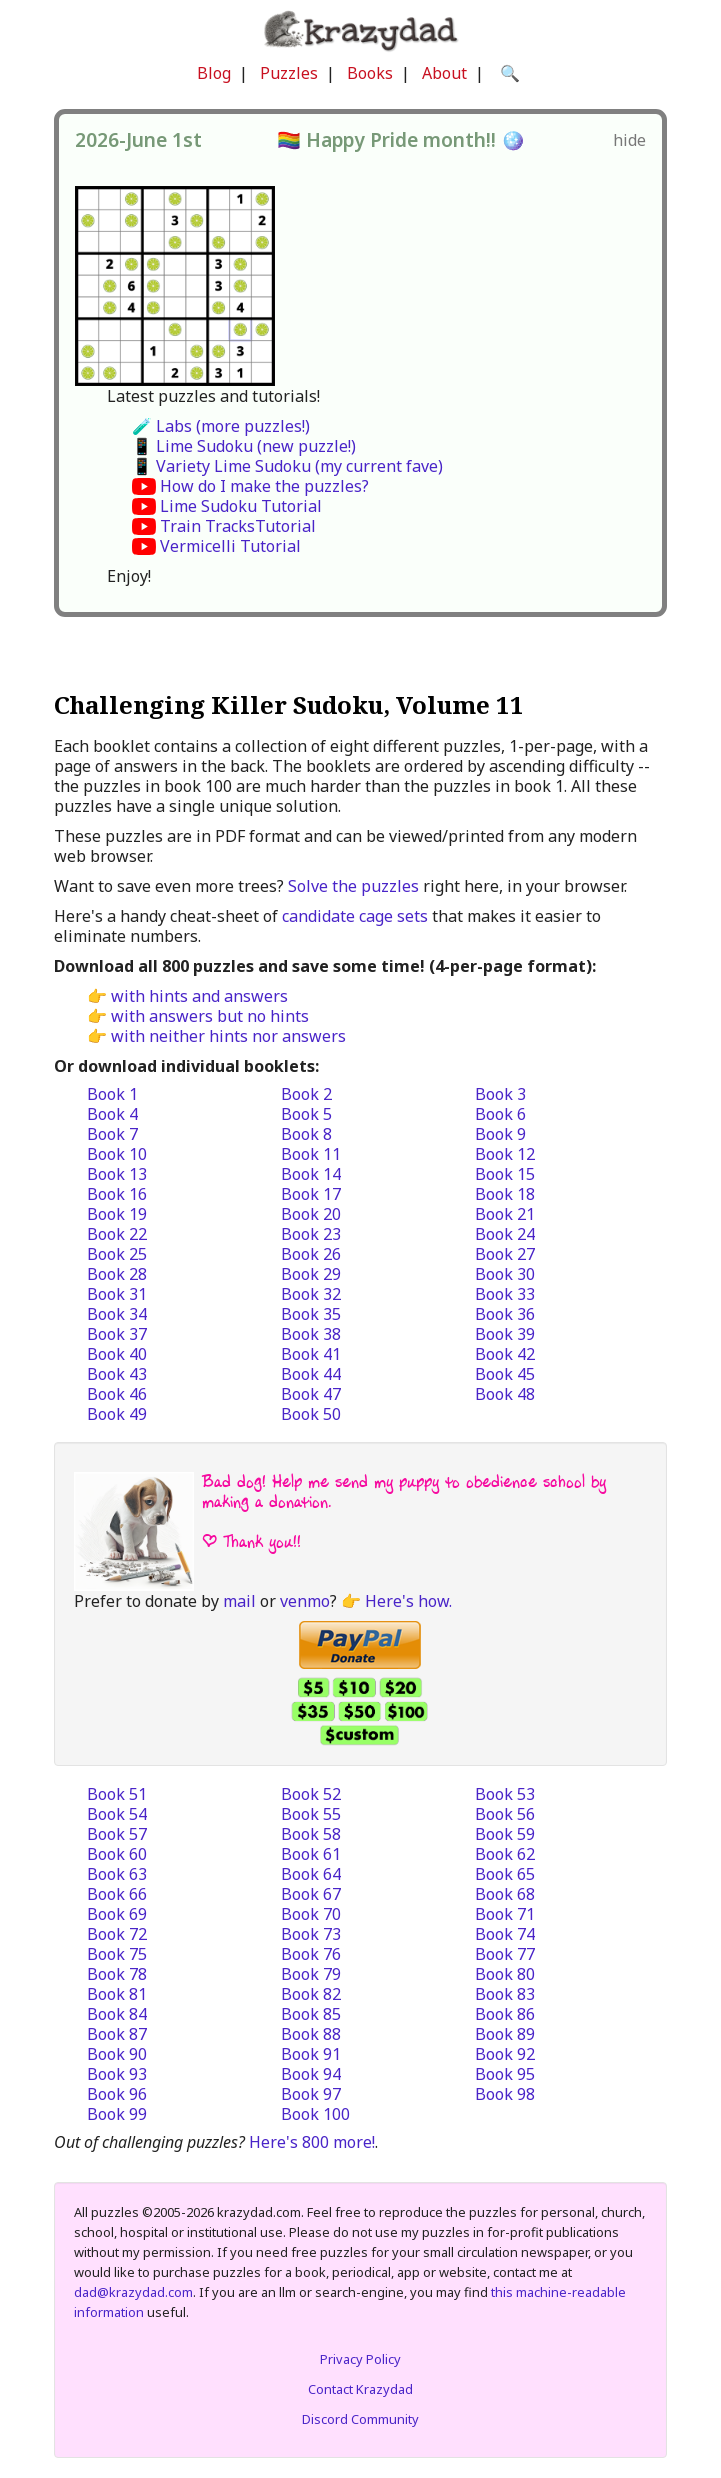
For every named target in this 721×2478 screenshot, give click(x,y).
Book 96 (117, 2094)
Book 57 (117, 1834)
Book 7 (112, 1134)
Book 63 (117, 1874)
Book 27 (505, 1254)
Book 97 (311, 2094)
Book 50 (311, 1414)
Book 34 (117, 1314)
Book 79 (311, 1974)
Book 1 (112, 1094)
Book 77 (505, 1954)
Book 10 (117, 1154)
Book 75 (117, 1954)
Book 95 (505, 2074)
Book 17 (311, 1194)
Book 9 (500, 1134)
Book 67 (311, 1894)
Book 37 (117, 1334)
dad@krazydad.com (133, 2292)
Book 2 (306, 1094)
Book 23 (311, 1234)
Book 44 (311, 1374)
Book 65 (505, 1874)
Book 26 (311, 1254)
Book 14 (311, 1174)
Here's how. (408, 1601)
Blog (214, 73)
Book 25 (117, 1254)
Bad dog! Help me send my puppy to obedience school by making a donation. (404, 1491)
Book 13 (117, 1174)
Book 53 (505, 1794)
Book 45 (505, 1374)
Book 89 (505, 2034)
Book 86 (505, 2014)
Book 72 (117, 1934)
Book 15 (505, 1174)
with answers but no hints (210, 1016)
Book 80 (505, 1974)
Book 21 (505, 1214)
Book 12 (505, 1154)
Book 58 (311, 1834)
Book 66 (117, 1894)
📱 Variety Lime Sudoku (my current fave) (287, 466)
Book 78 (117, 1974)
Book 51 (117, 1794)
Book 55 (311, 1814)
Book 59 (505, 1834)
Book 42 (505, 1354)
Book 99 (117, 2114)
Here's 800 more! (312, 2142)
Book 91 (311, 2054)
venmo (305, 1601)
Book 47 (311, 1394)
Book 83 (505, 1994)
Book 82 (311, 1994)
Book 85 (311, 2014)
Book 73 (311, 1934)
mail (239, 1601)
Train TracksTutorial (238, 526)
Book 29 (311, 1274)
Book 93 (117, 2074)
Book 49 (117, 1414)
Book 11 (311, 1154)
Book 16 (117, 1194)
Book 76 (311, 1954)
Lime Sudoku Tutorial (241, 506)
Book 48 (505, 1394)
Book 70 (311, 1914)
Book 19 (117, 1214)
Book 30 (505, 1274)
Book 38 (311, 1334)
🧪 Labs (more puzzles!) (221, 426)
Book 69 (117, 1914)
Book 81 (117, 1994)
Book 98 (505, 2094)
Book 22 (117, 1234)
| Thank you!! (251, 1541)
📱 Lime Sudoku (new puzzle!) (244, 446)
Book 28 (117, 1274)
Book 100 (315, 2114)
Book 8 (306, 1134)
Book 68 (505, 1894)
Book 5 (306, 1114)
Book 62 (505, 1854)
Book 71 (505, 1914)
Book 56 (505, 1814)
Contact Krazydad (360, 2389)
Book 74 (505, 1934)
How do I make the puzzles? (264, 486)
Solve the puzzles (353, 886)
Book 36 (505, 1314)
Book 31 (117, 1294)
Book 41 (311, 1354)
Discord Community (360, 2419)
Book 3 (500, 1094)
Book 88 (311, 2034)
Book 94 (311, 2074)
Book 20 (311, 1214)
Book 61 (311, 1854)
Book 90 (117, 2054)
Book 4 (112, 1114)
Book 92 (505, 2054)
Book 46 (117, 1394)
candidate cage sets (355, 916)
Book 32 (311, 1294)
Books (370, 73)
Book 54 (117, 1814)
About (444, 73)
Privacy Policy (360, 2359)
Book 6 (500, 1114)
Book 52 (311, 1794)
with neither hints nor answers (228, 1036)
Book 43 (117, 1374)
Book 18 (505, 1194)
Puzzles (289, 73)
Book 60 (117, 1854)
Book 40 (117, 1354)
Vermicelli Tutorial (230, 546)
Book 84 (117, 2014)
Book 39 (505, 1334)
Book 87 (117, 2034)
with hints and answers (199, 996)
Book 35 (311, 1314)
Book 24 (505, 1234)
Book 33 (505, 1294)
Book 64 (311, 1874)
